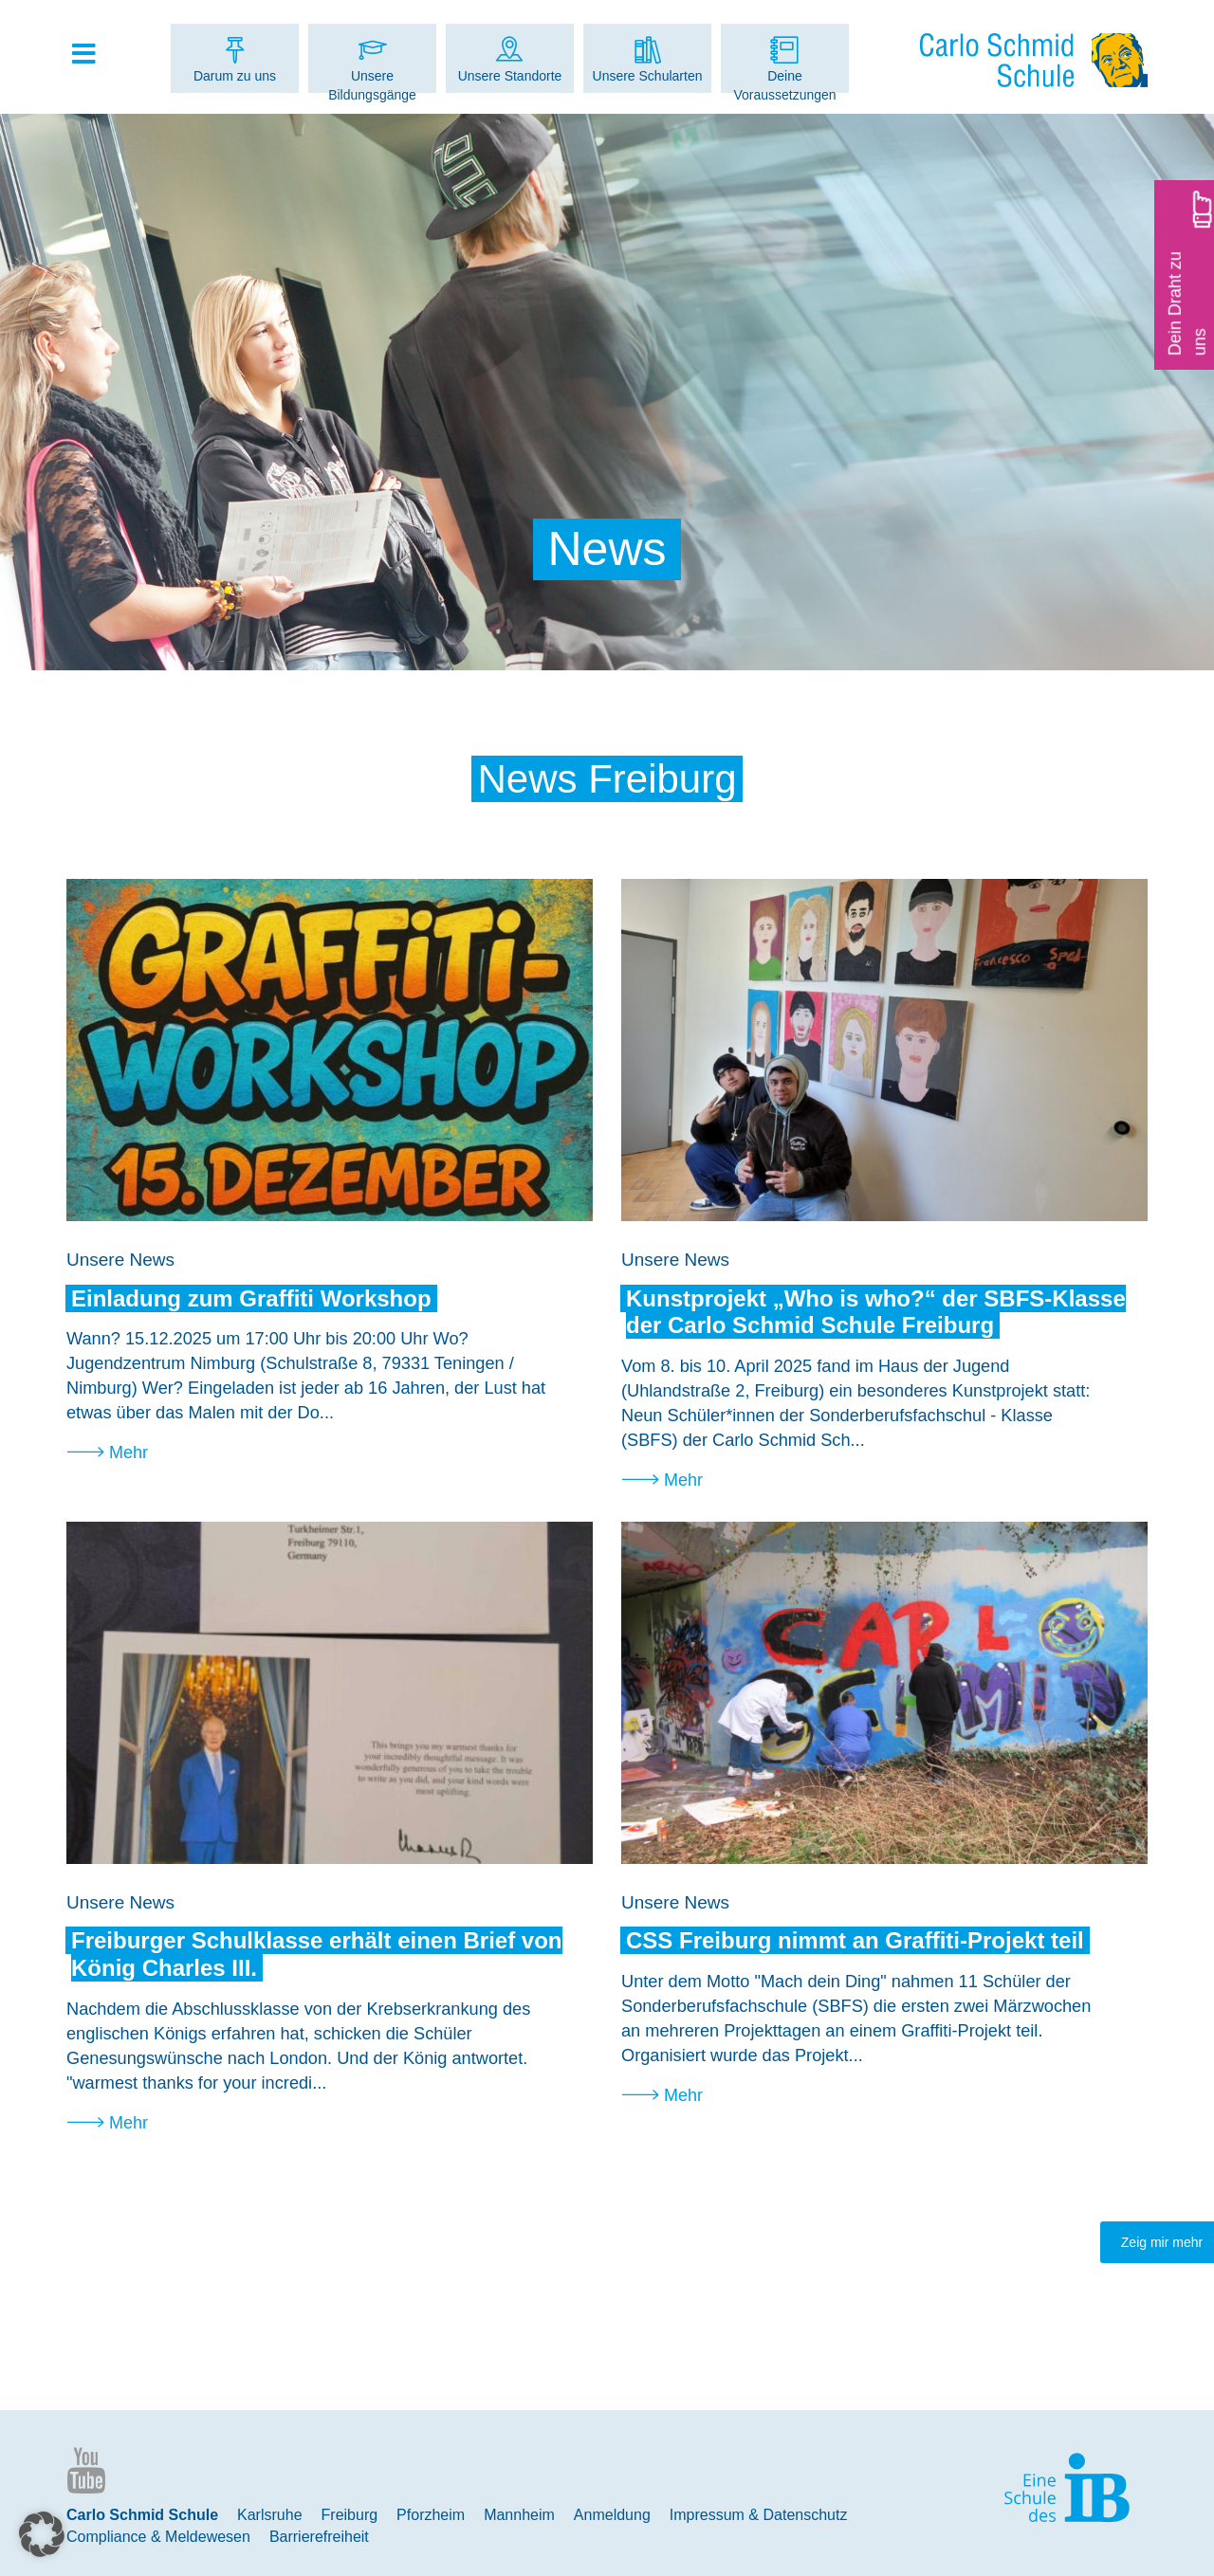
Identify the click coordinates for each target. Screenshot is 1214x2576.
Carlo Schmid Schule (142, 2515)
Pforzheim (430, 2515)
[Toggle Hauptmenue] (93, 55)
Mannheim (519, 2515)
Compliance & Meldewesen (158, 2537)
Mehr (128, 1452)
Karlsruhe (269, 2515)
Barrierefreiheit (319, 2537)
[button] (41, 2534)
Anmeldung (612, 2515)
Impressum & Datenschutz (759, 2515)
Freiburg (350, 2515)
